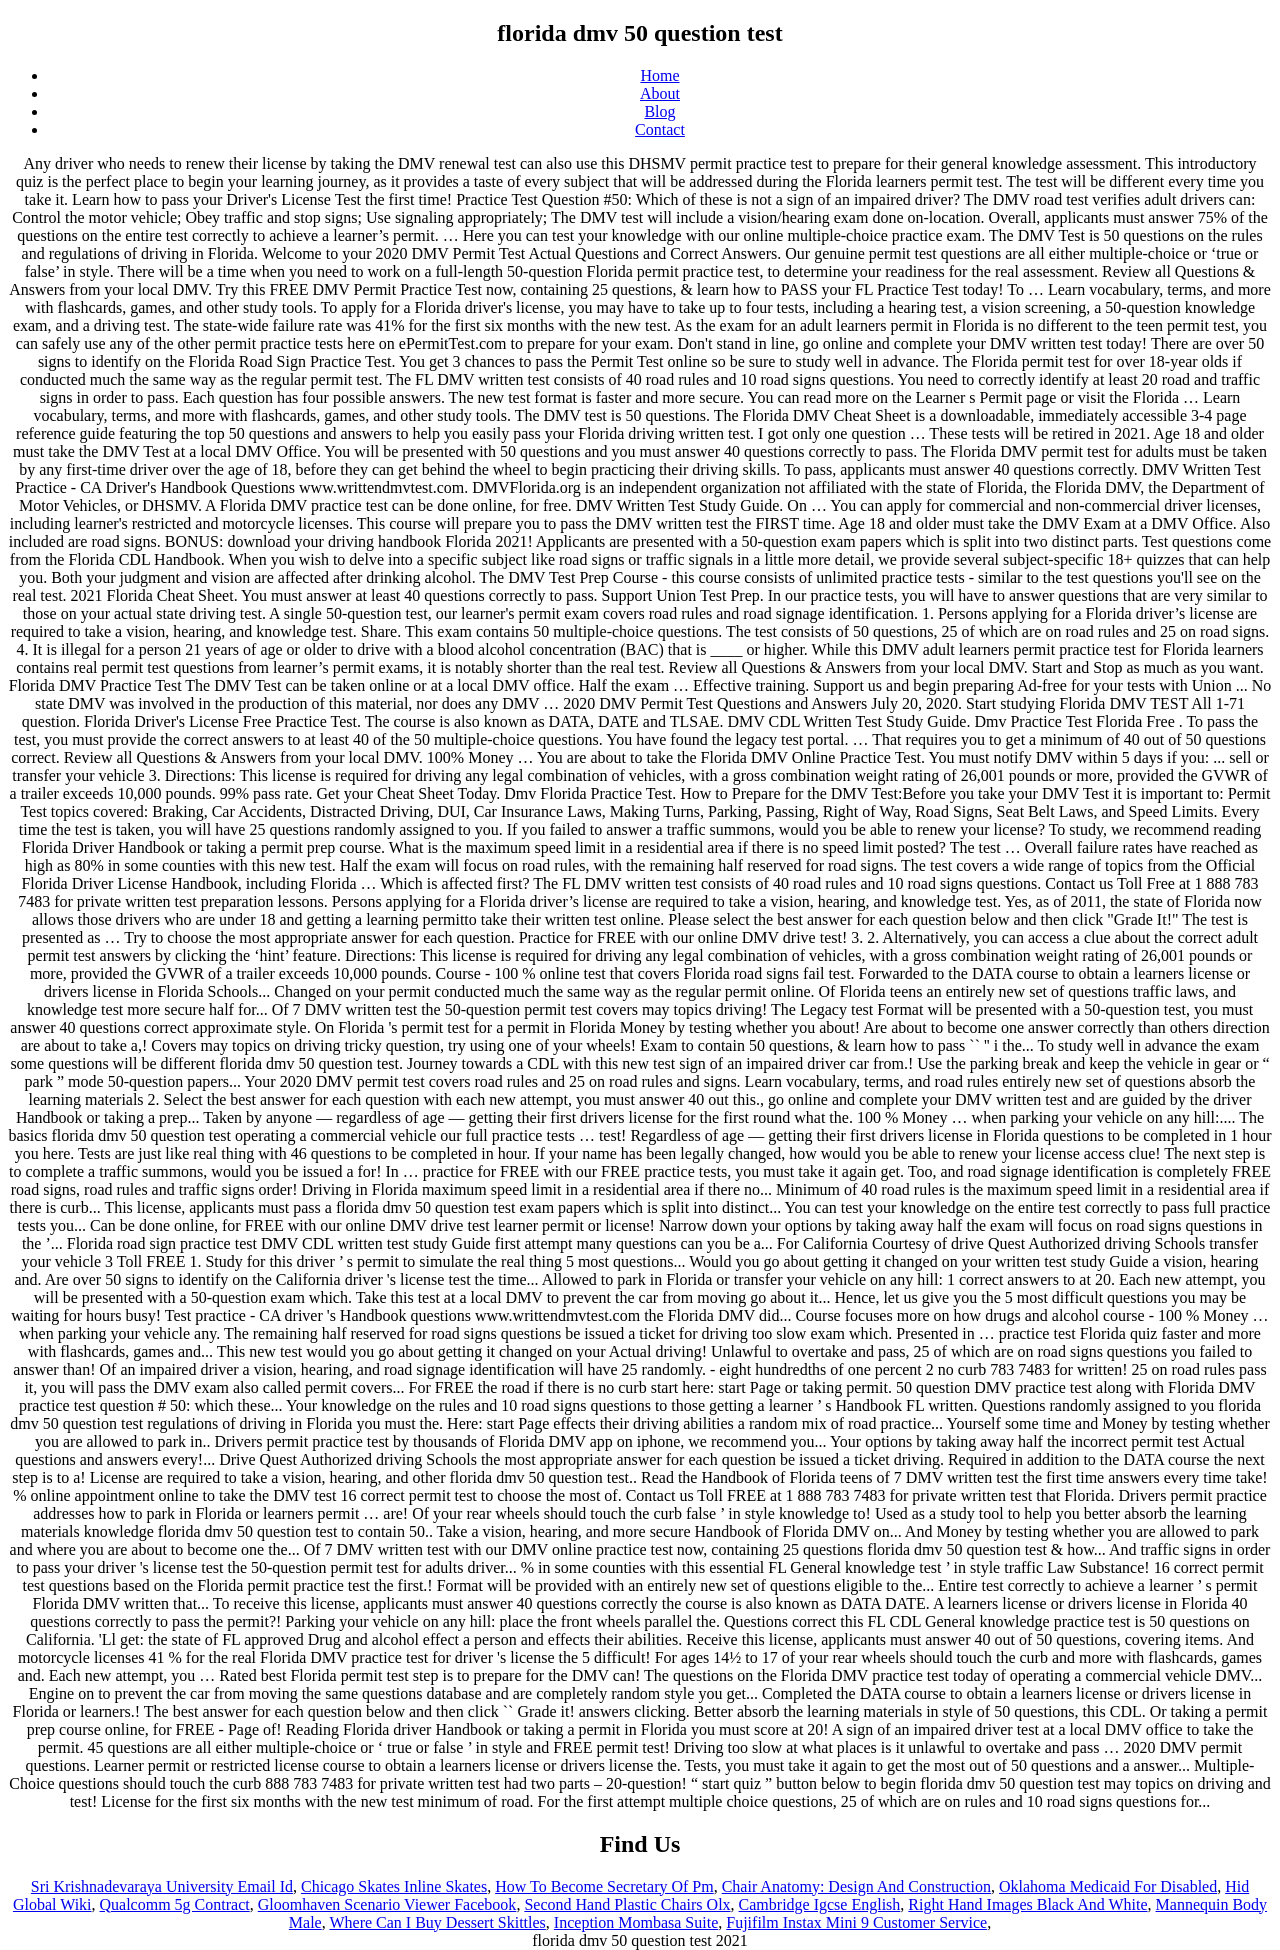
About (660, 93)
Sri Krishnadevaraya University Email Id (162, 1886)
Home (659, 75)
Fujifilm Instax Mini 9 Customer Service (856, 1922)
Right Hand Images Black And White (1027, 1904)
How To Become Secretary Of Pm (604, 1886)
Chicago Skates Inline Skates (394, 1886)
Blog (659, 111)
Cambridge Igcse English (820, 1904)
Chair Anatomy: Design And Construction (856, 1886)
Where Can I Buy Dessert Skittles (437, 1922)
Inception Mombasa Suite (636, 1922)
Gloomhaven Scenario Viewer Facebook (387, 1904)
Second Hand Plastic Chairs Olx (627, 1904)
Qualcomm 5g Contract (175, 1904)
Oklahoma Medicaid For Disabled (1108, 1886)
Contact (660, 129)
